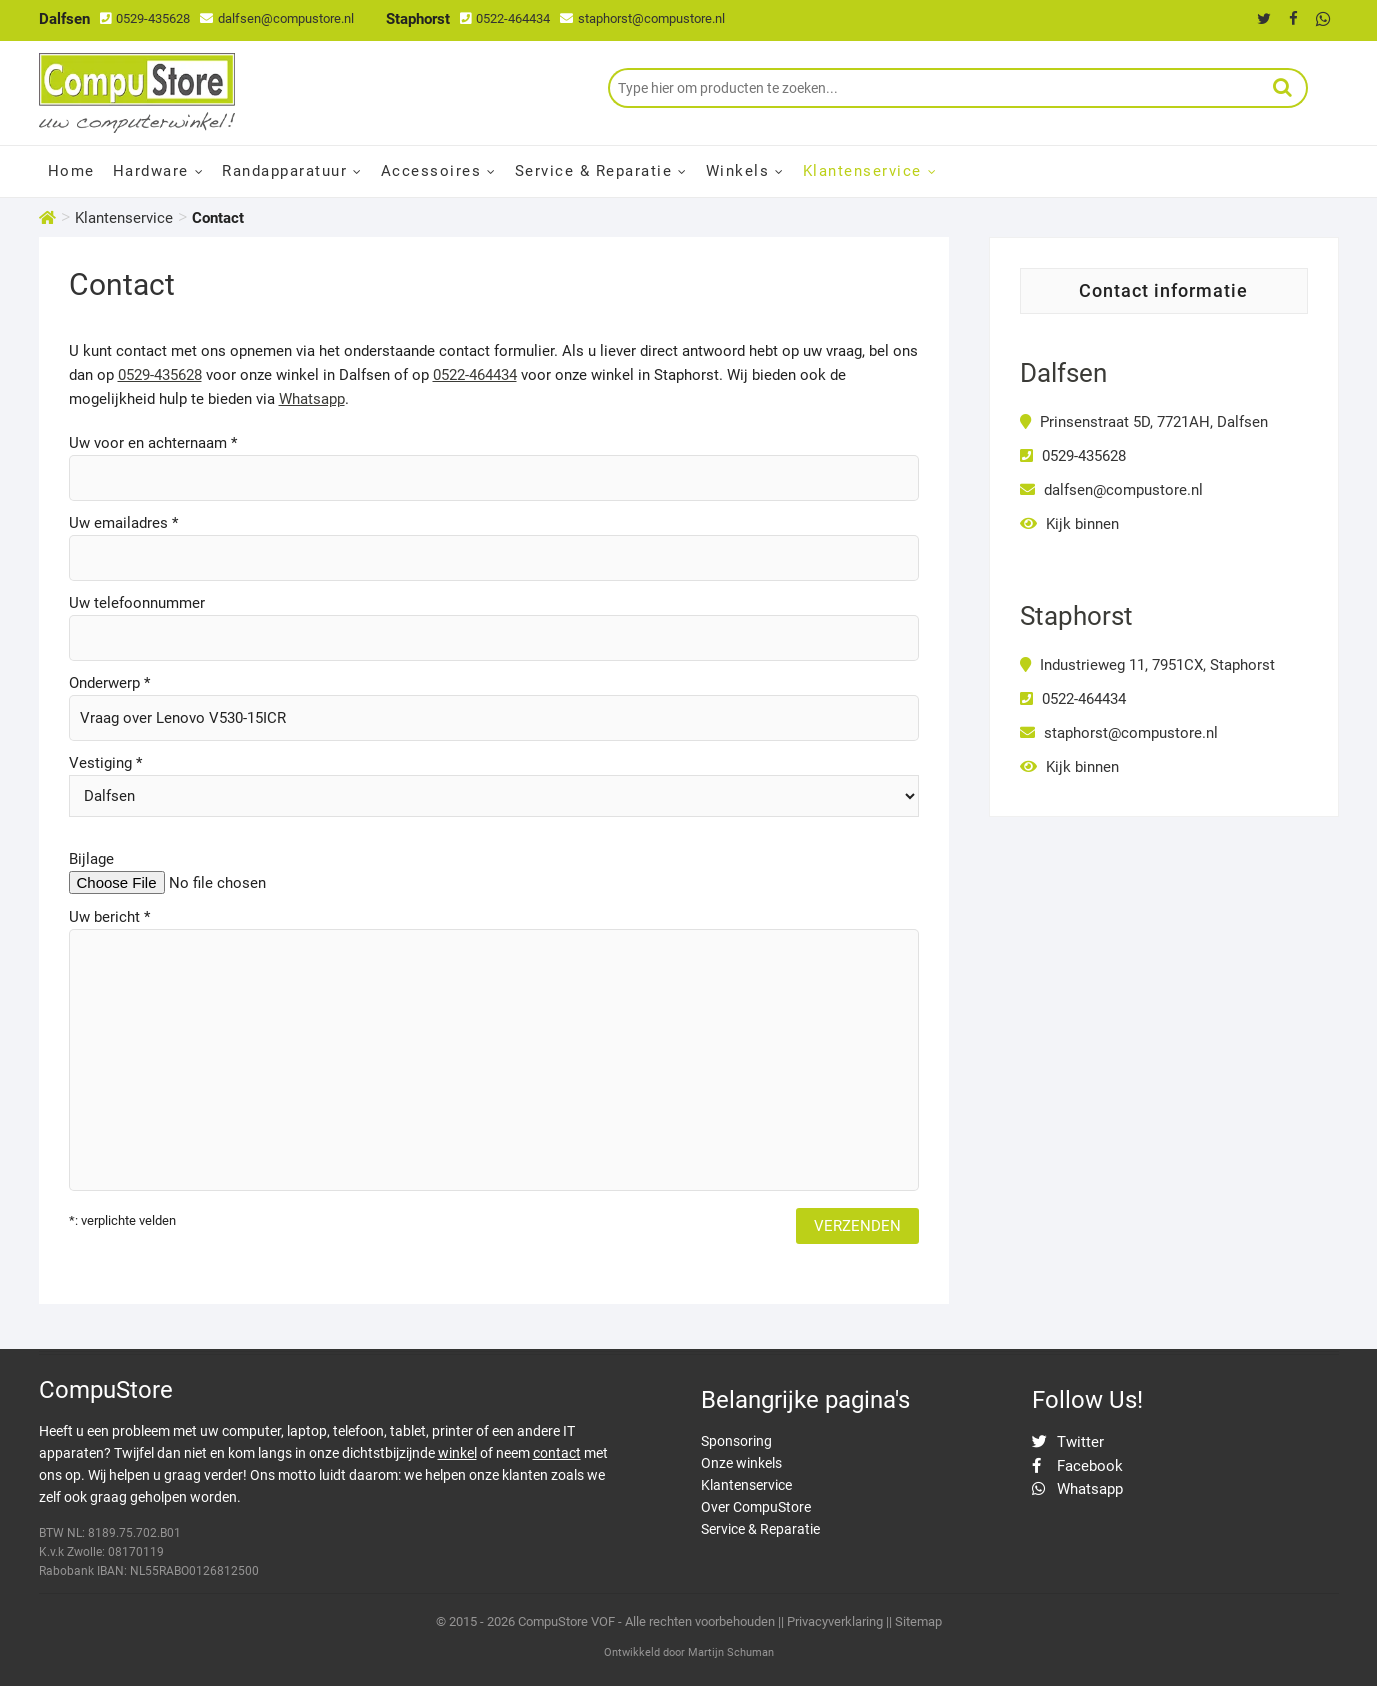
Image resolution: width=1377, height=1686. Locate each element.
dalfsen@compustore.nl (277, 18)
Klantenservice (862, 171)
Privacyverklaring (835, 1621)
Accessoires (431, 171)
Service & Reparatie (594, 171)
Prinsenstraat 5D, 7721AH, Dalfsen (1144, 422)
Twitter (1068, 1442)
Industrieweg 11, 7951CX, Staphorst (1147, 665)
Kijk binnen (1069, 524)
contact (557, 1453)
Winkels (738, 171)
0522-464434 (505, 18)
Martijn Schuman (731, 1652)
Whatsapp (312, 399)
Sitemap (918, 1621)
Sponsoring (736, 1441)
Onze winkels (741, 1463)
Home (71, 171)
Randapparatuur (284, 171)
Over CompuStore (756, 1507)
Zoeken (1283, 88)
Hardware (151, 171)
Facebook (1077, 1466)
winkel (457, 1453)
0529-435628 (145, 18)
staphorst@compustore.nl (642, 18)
